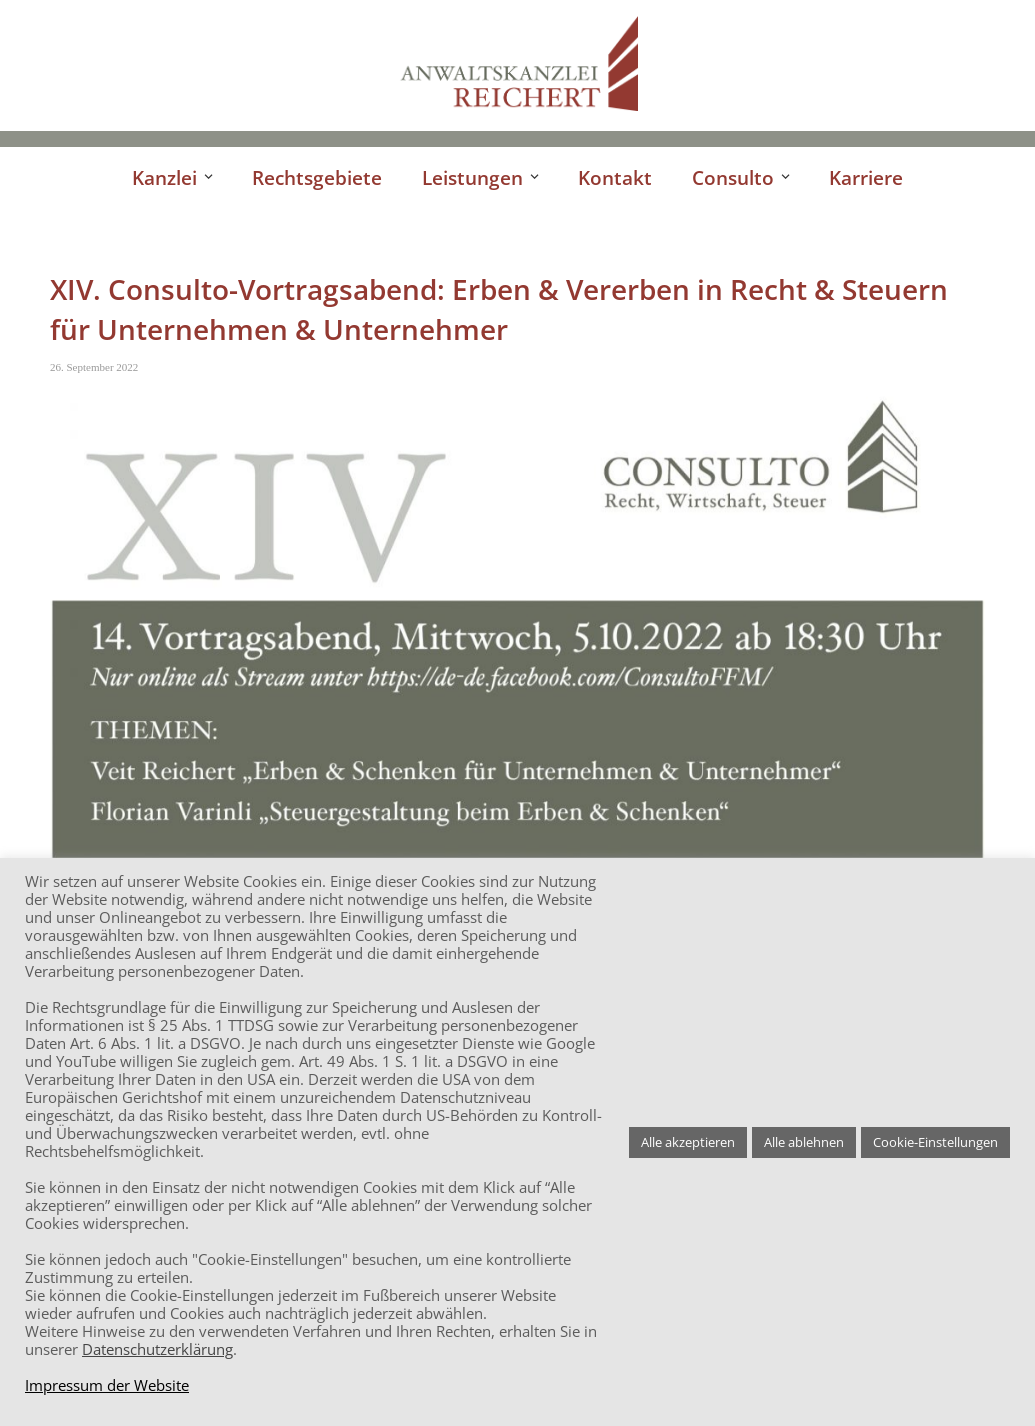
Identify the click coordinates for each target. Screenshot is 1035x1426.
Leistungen (472, 177)
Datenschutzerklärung (157, 1349)
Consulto (733, 177)
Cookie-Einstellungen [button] (935, 1142)
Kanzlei (164, 177)
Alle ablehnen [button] (804, 1142)
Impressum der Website (107, 1385)
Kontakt (615, 177)
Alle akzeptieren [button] (688, 1142)
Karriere (866, 177)
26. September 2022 (94, 367)
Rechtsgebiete (317, 177)
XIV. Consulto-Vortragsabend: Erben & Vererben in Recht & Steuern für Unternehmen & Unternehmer (499, 308)
